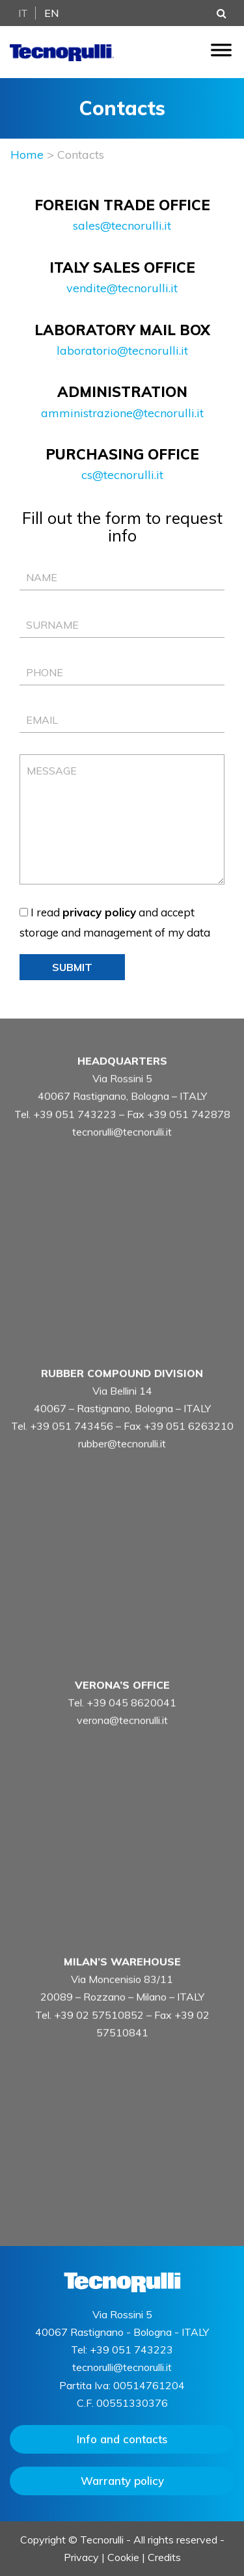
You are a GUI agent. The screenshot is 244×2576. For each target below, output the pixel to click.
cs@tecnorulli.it (122, 474)
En (51, 13)
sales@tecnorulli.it (122, 225)
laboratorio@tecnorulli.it (122, 350)
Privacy (81, 2557)
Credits (164, 2557)
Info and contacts (122, 2439)
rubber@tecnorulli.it (122, 1465)
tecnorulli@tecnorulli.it (122, 1153)
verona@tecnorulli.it (122, 1742)
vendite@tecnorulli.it (122, 288)
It (23, 13)
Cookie (123, 2557)
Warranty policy (122, 2480)
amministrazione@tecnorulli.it (122, 412)
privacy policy (99, 912)
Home (27, 154)
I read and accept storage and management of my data (115, 922)
